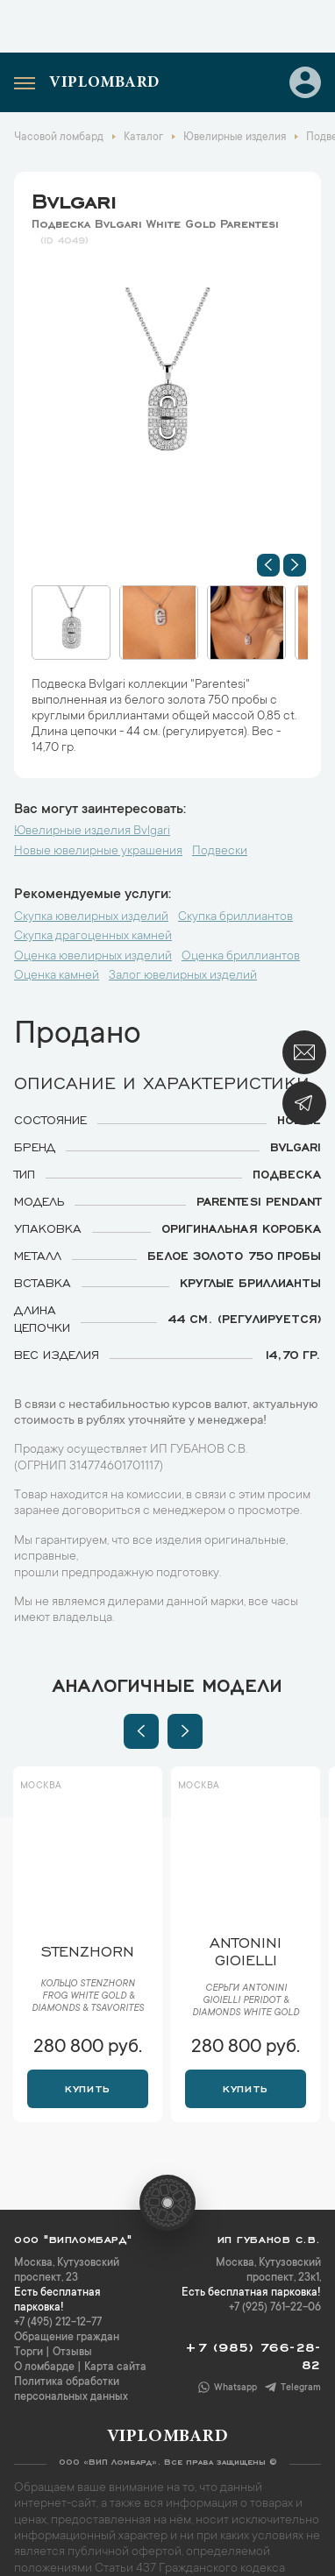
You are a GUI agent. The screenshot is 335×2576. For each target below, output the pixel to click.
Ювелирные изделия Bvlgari (92, 831)
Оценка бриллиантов (241, 957)
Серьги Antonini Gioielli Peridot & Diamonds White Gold (245, 2001)
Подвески (219, 852)
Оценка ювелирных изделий (93, 957)
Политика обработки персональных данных (71, 2389)
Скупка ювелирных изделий (91, 917)
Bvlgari (74, 198)
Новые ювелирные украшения (98, 852)
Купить (87, 2087)
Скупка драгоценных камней (93, 937)
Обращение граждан (66, 2338)
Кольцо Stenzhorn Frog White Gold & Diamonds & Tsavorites (88, 1996)
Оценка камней (56, 976)
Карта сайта (115, 2367)
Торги (28, 2352)
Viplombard (104, 83)
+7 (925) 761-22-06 (275, 2308)
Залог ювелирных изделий (183, 976)
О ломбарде (44, 2367)
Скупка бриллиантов (235, 917)
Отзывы (72, 2352)
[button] (268, 565)
